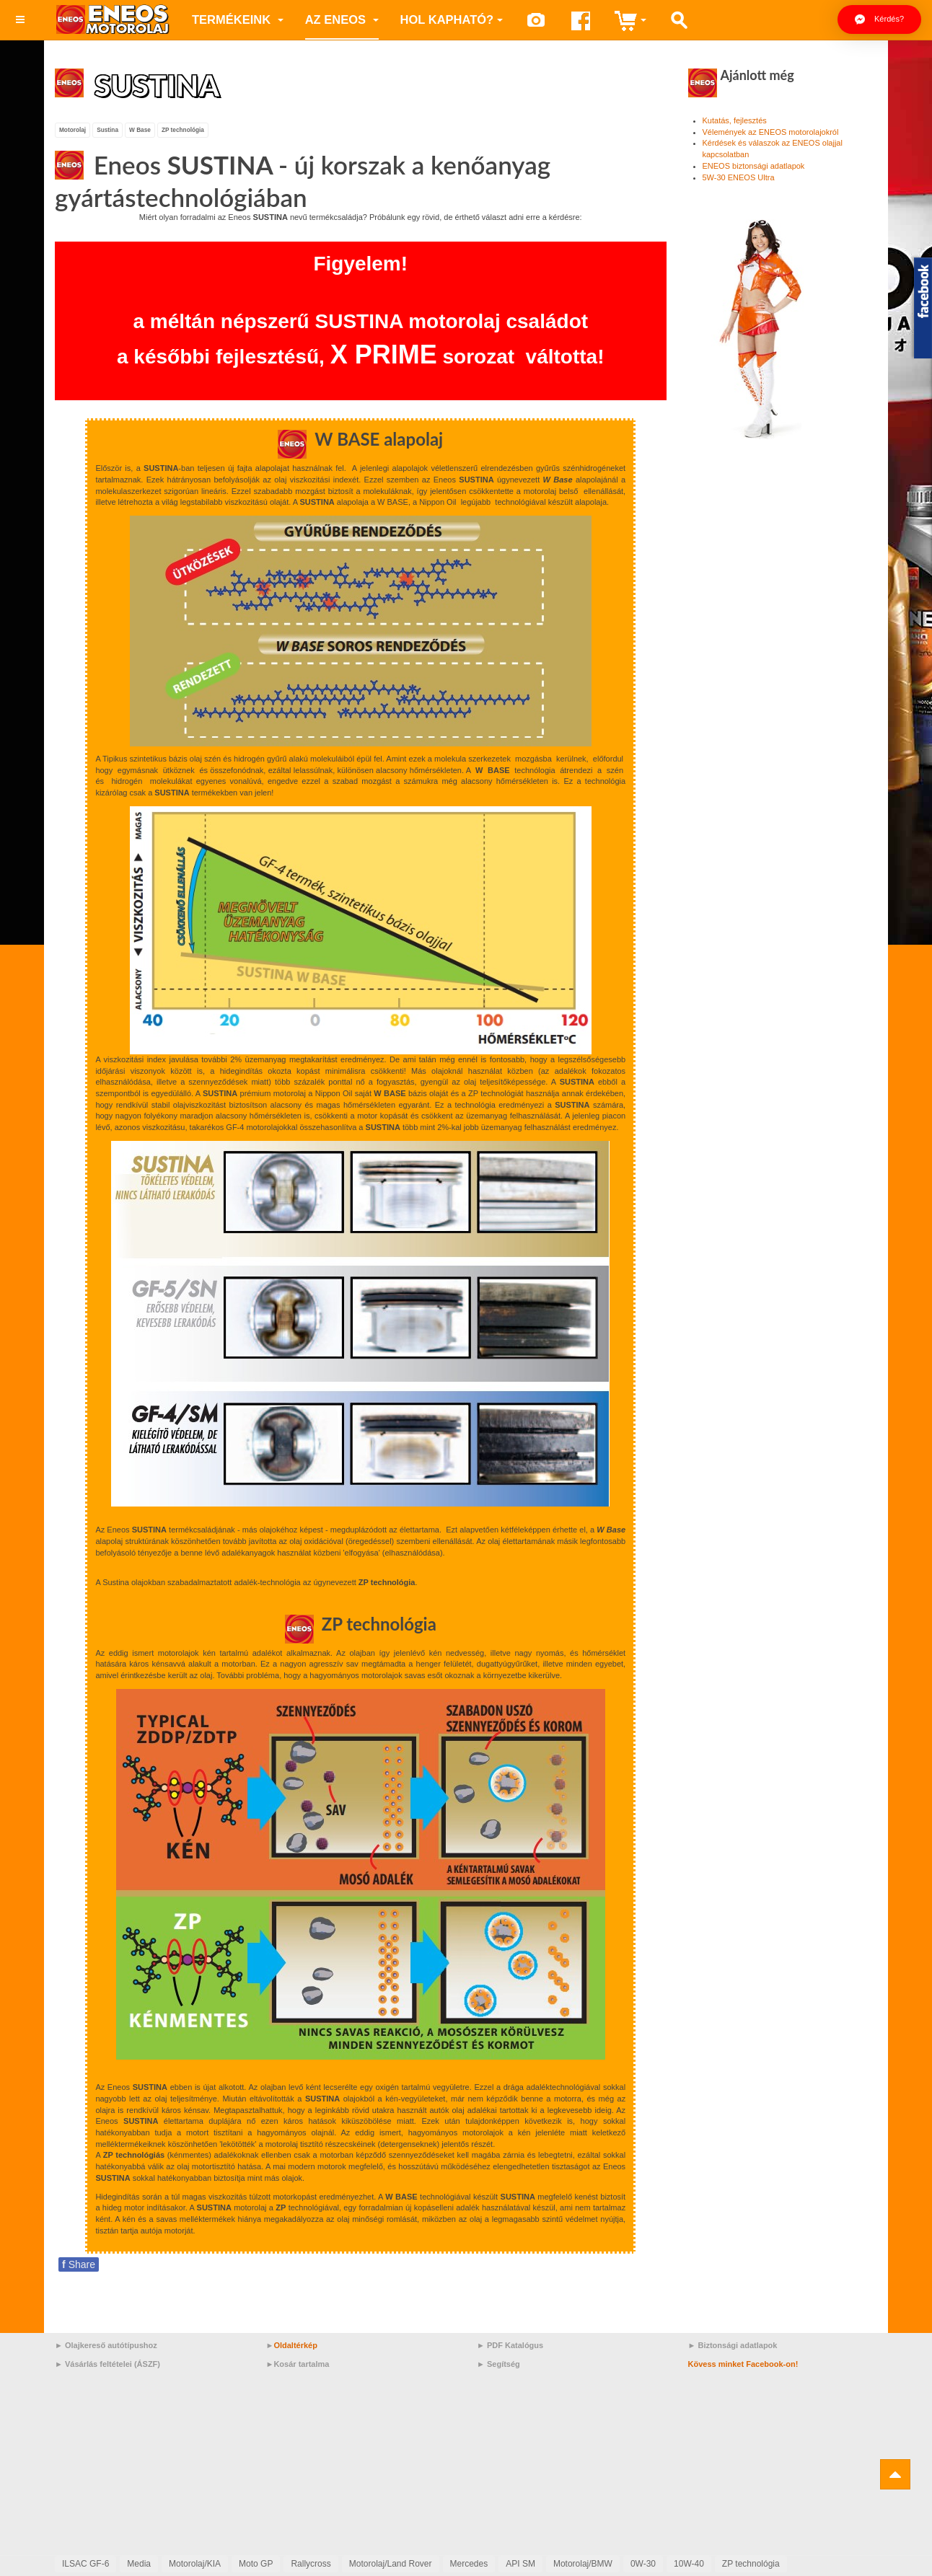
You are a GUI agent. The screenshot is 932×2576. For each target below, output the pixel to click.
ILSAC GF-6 (85, 2564)
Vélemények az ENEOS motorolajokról (771, 132)
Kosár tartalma (301, 2363)
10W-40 (689, 2564)
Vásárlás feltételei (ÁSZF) (112, 2363)
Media (139, 2564)
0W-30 (643, 2564)
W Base (140, 129)
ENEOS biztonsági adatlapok (754, 166)
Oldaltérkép (295, 2345)
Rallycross (310, 2564)
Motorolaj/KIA (195, 2564)
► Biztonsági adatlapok (733, 2345)
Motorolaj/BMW (582, 2564)
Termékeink (237, 19)
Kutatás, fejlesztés (735, 120)
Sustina (107, 129)
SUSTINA (159, 85)
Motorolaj (72, 129)
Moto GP (256, 2564)
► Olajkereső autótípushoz (106, 2345)
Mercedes (469, 2564)
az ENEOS (342, 19)
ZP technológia (183, 129)
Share (78, 2264)
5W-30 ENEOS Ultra (739, 177)
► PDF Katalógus (510, 2345)
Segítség (503, 2363)
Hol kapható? (452, 19)
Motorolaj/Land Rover (390, 2564)
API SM (520, 2564)
